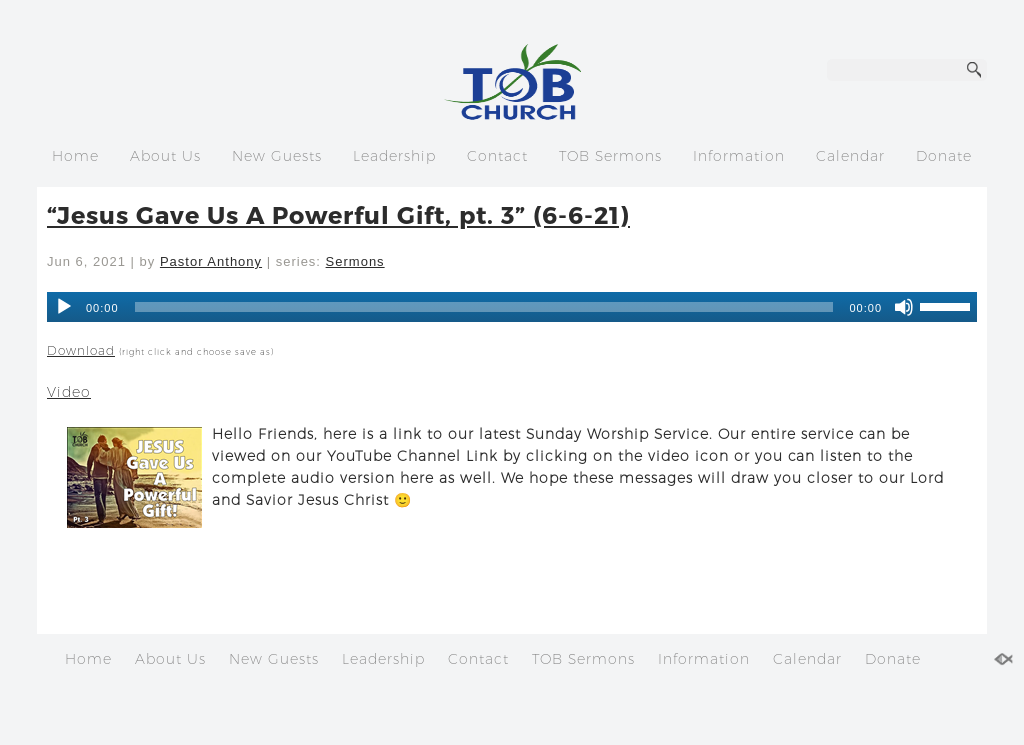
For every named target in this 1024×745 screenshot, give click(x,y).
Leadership (394, 156)
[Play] (64, 307)
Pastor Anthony (211, 261)
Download (81, 350)
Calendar (850, 156)
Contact (497, 156)
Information (739, 156)
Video (69, 392)
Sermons (355, 261)
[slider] (948, 305)
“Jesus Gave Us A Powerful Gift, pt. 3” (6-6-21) (338, 214)
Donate (944, 156)
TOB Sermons (610, 156)
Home (75, 156)
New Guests (277, 156)
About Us (165, 156)
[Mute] (904, 307)
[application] (512, 307)
